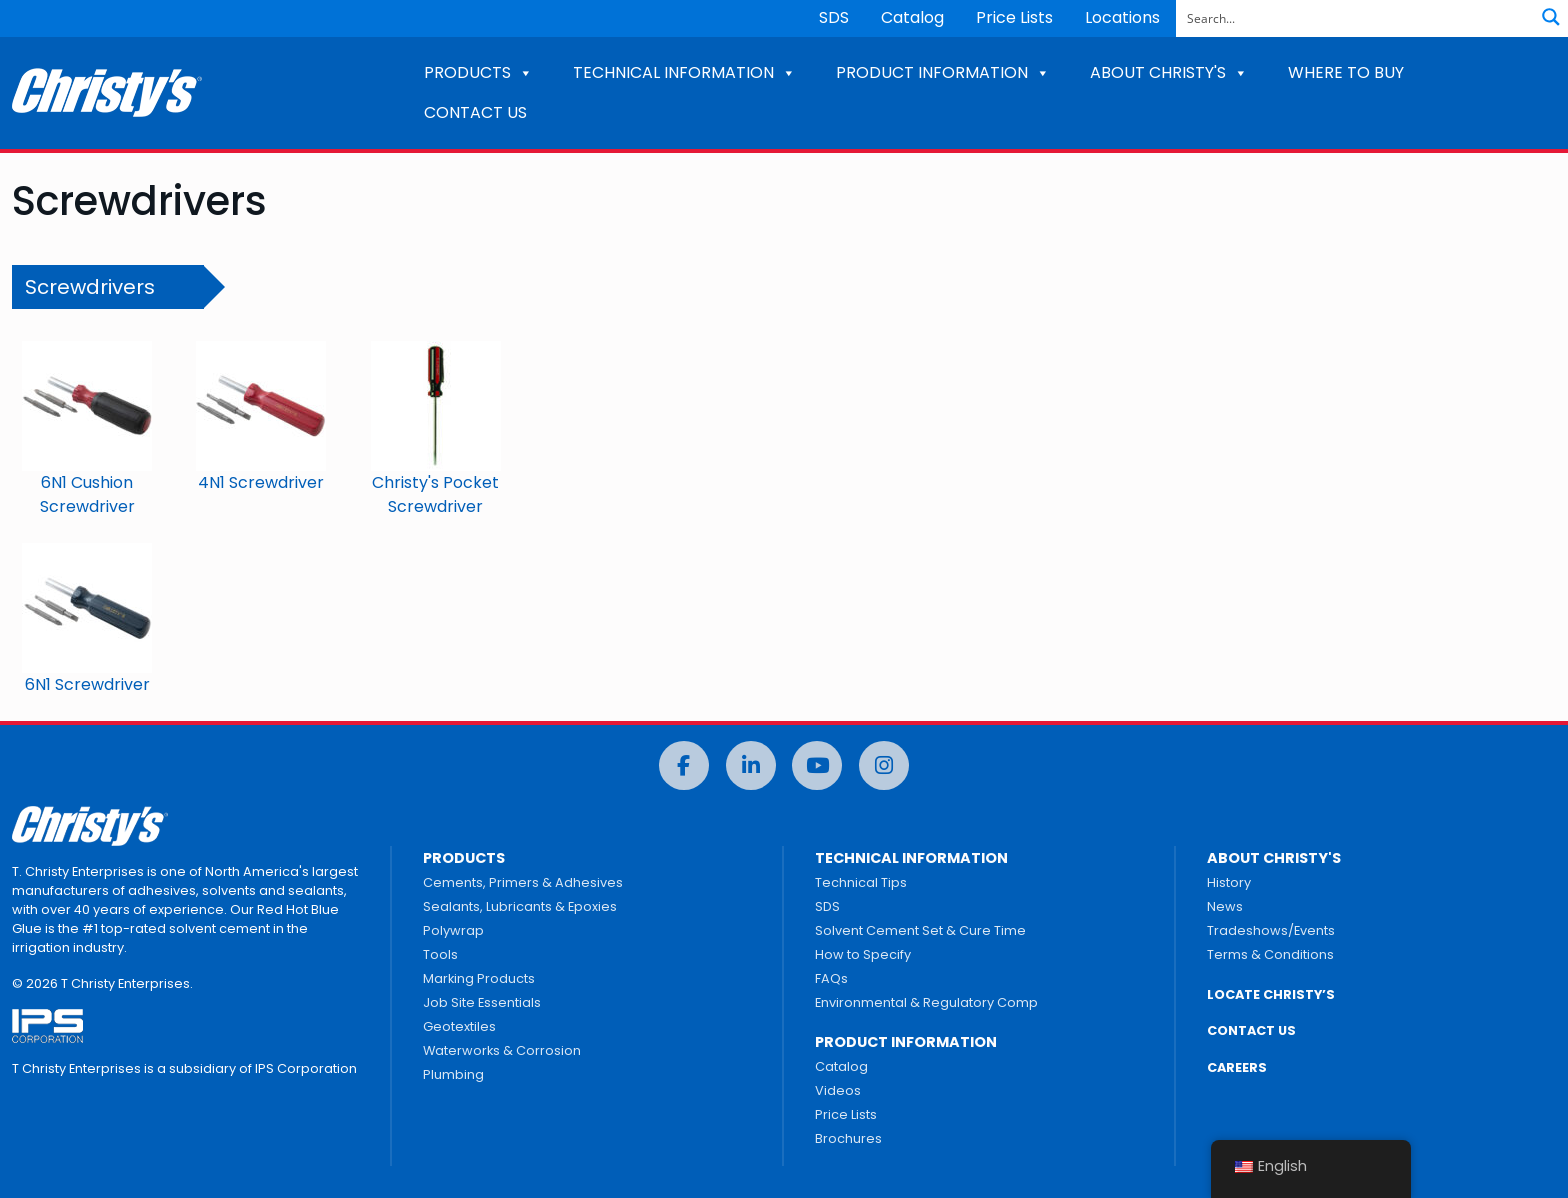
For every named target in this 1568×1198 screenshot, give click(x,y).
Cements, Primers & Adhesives (523, 882)
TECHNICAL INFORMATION (684, 72)
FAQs (831, 978)
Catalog (912, 17)
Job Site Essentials (482, 1002)
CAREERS (1237, 1067)
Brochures (848, 1138)
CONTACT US (475, 112)
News (1225, 906)
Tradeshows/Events (1271, 930)
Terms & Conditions (1270, 954)
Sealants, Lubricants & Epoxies (520, 906)
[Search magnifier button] (1551, 17)
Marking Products (479, 978)
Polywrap (453, 930)
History (1229, 882)
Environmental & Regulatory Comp (926, 1002)
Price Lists (1014, 17)
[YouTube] (817, 765)
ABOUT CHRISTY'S (1169, 72)
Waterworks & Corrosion (502, 1050)
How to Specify (863, 954)
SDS (834, 17)
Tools (440, 954)
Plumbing (453, 1074)
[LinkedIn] (751, 765)
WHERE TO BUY (1346, 72)
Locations (1122, 17)
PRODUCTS (478, 72)
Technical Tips (861, 882)
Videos (838, 1090)
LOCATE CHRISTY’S (1271, 994)
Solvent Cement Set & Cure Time (920, 930)
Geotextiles (459, 1026)
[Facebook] (684, 765)
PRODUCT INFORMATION (943, 72)
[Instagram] (884, 765)
